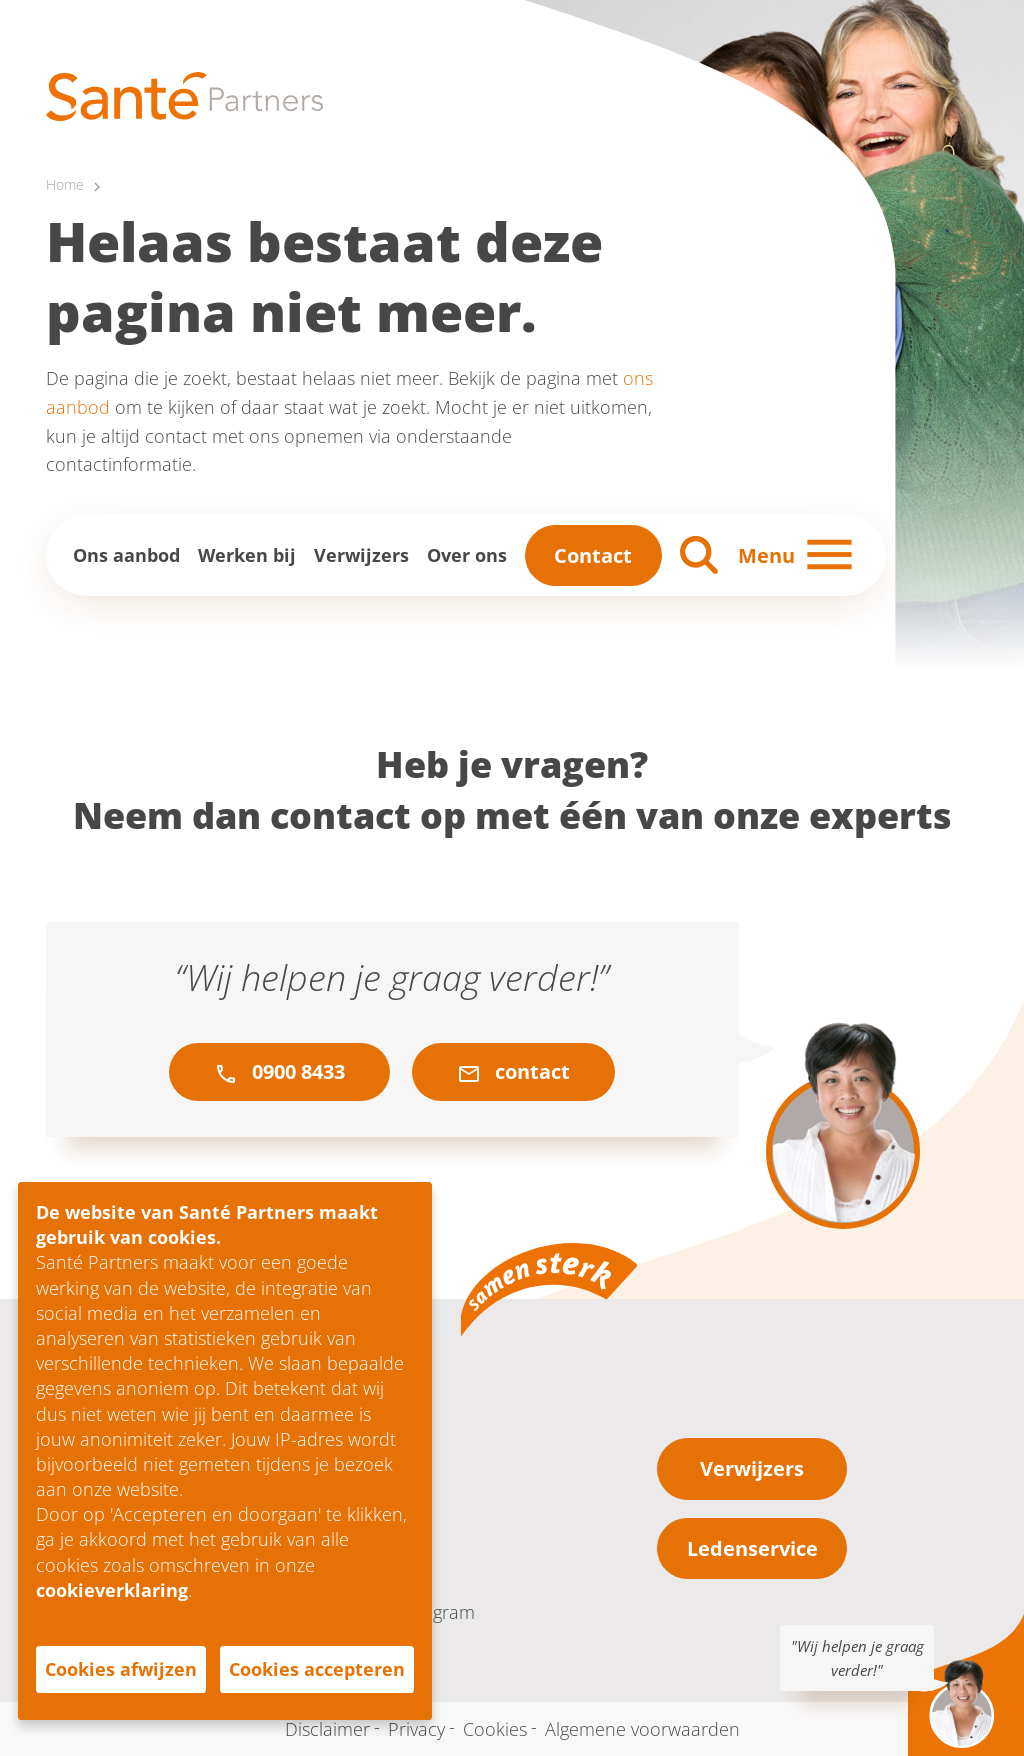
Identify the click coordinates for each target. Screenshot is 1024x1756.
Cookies (495, 1729)
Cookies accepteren (317, 1669)
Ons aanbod (126, 555)
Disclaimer (327, 1729)
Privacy (416, 1729)
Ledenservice (752, 1548)
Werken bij (247, 555)
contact (513, 1072)
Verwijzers (361, 555)
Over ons (467, 555)
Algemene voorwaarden (642, 1729)
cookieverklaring (112, 1590)
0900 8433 (279, 1072)
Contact (593, 555)
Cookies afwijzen (121, 1669)
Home (65, 185)
